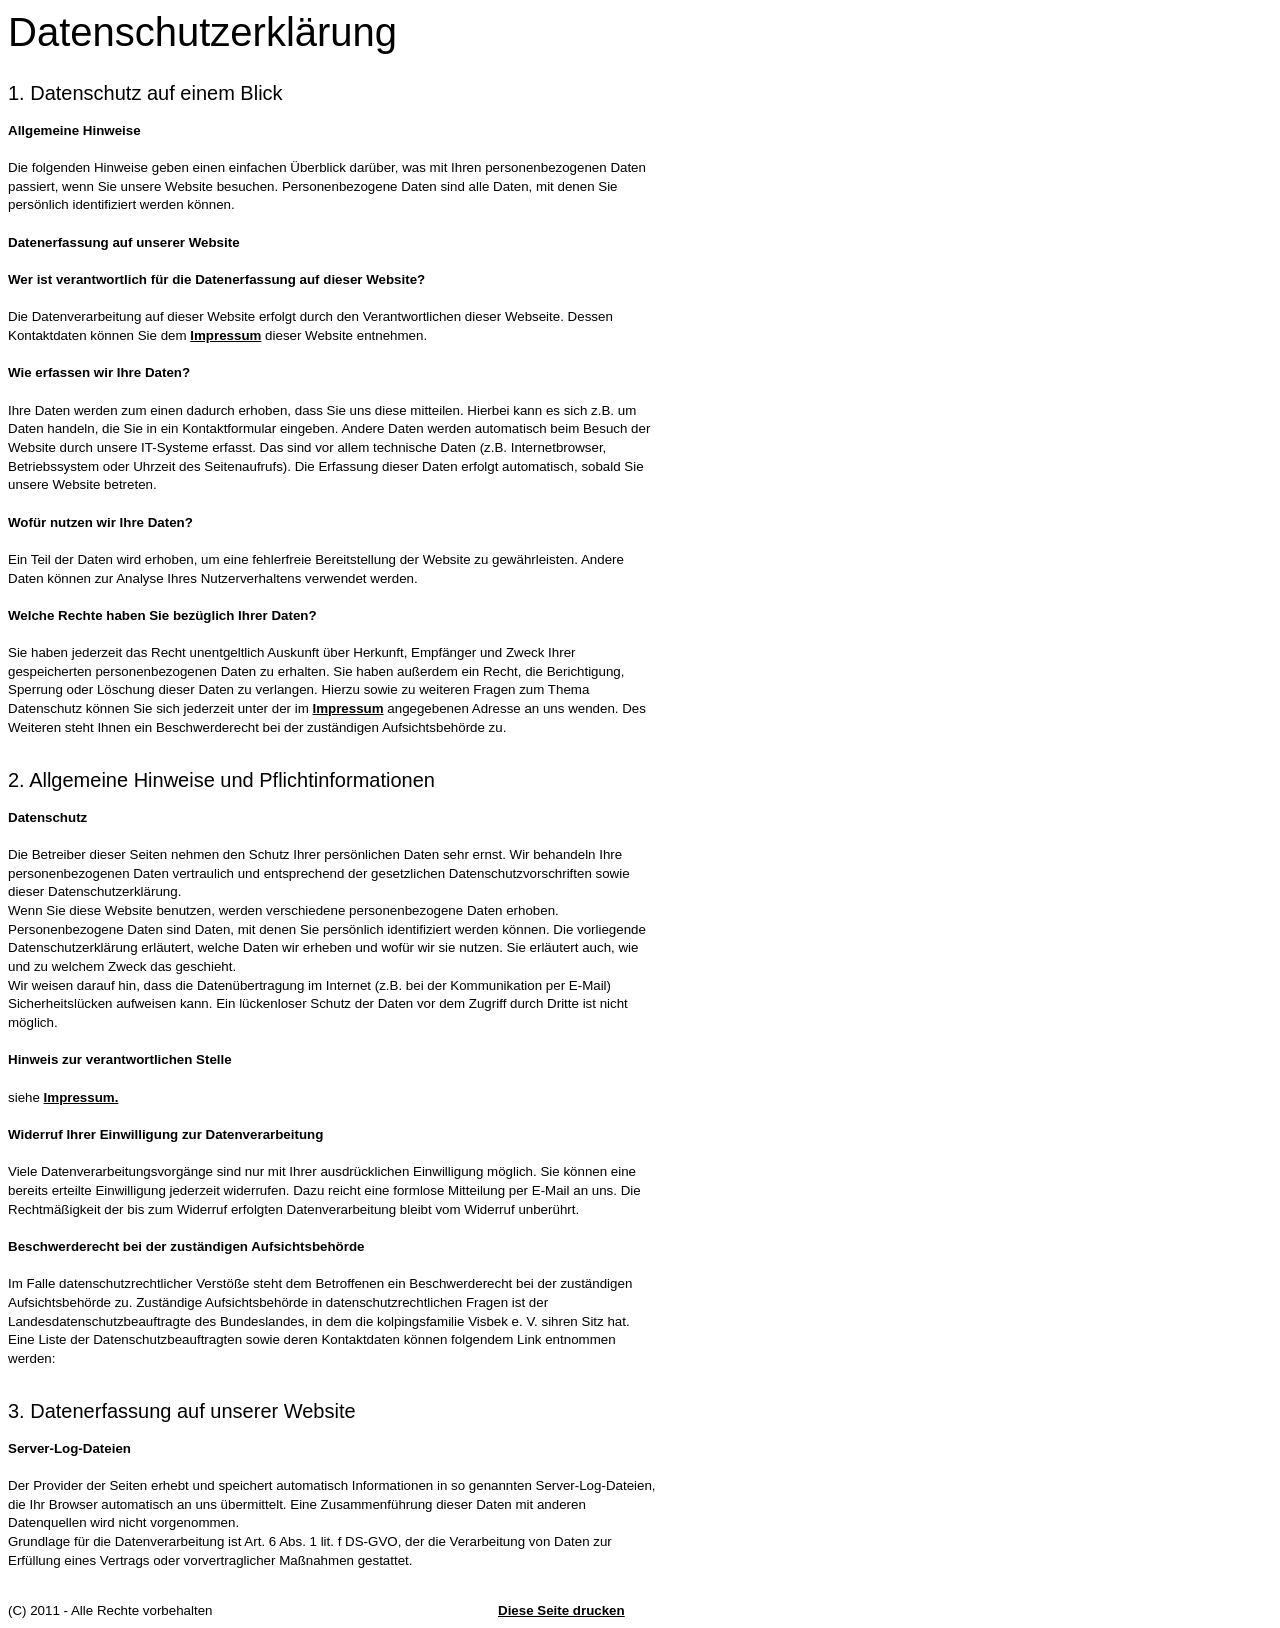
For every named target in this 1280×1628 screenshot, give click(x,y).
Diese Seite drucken (561, 1610)
